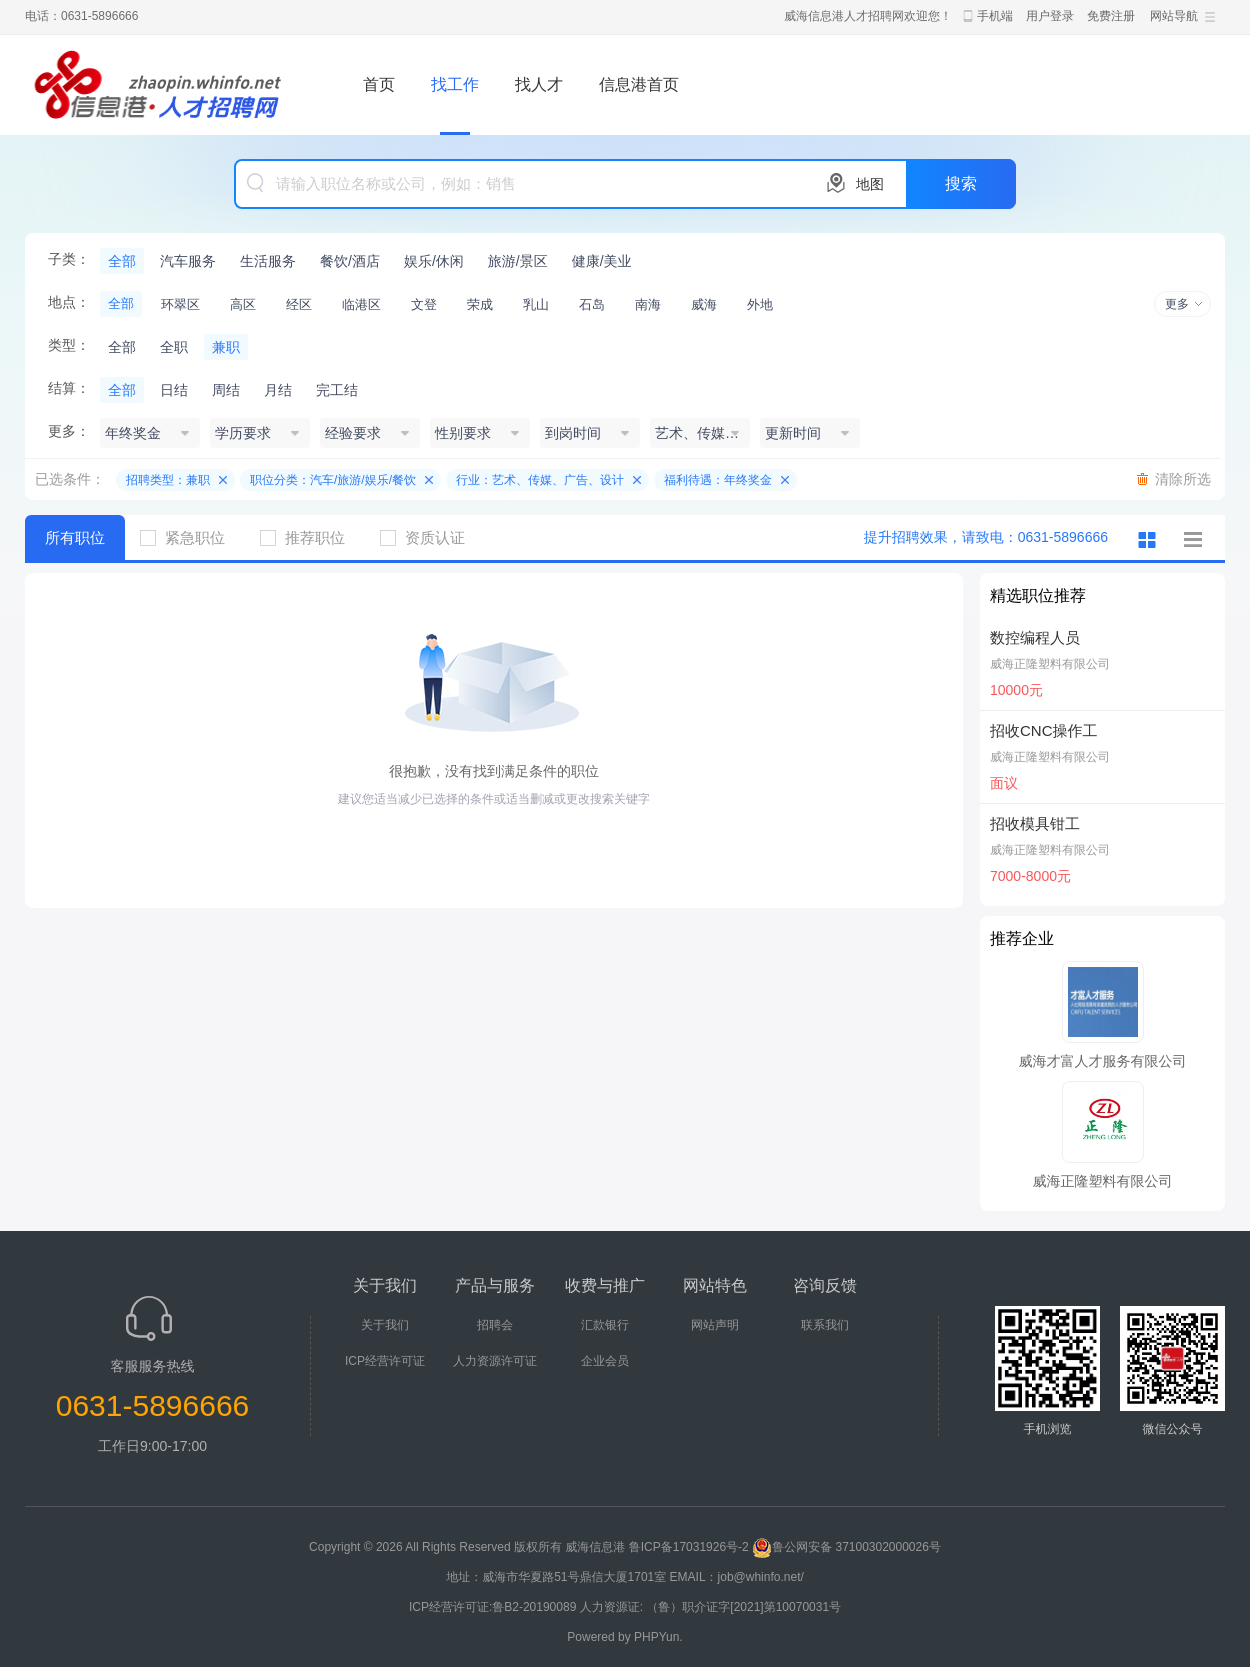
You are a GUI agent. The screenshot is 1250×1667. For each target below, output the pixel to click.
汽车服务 (188, 261)
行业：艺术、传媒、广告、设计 (540, 480)
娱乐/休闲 (434, 261)
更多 (1177, 304)
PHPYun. (658, 1637)
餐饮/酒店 (350, 261)
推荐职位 (310, 537)
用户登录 (1050, 16)
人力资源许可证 (495, 1361)
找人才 (539, 84)
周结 (226, 390)
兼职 (226, 347)
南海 (648, 304)
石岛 (592, 304)
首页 (379, 84)
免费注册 (1111, 16)
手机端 (995, 16)
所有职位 (75, 537)
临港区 (361, 304)
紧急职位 (190, 537)
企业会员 (605, 1361)
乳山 (536, 304)
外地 (760, 304)
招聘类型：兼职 (168, 480)
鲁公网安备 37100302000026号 (846, 1547)
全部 (122, 261)
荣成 (480, 304)
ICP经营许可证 (385, 1361)
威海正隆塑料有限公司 (1050, 664)
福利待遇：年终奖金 (718, 480)
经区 (299, 304)
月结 (278, 390)
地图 (870, 184)
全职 (174, 347)
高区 (243, 304)
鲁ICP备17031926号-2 (689, 1547)
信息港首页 (639, 84)
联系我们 (825, 1325)
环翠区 (180, 304)
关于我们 (385, 1325)
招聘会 (495, 1325)
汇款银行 (605, 1325)
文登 (424, 304)
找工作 (455, 84)
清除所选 (1183, 479)
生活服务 (268, 261)
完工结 (337, 390)
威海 (704, 304)
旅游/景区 (518, 261)
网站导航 (1174, 16)
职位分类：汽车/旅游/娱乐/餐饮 (333, 480)
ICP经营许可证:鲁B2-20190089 (494, 1607)
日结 (174, 390)
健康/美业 (602, 261)
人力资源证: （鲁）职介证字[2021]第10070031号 (710, 1607)
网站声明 (715, 1325)
